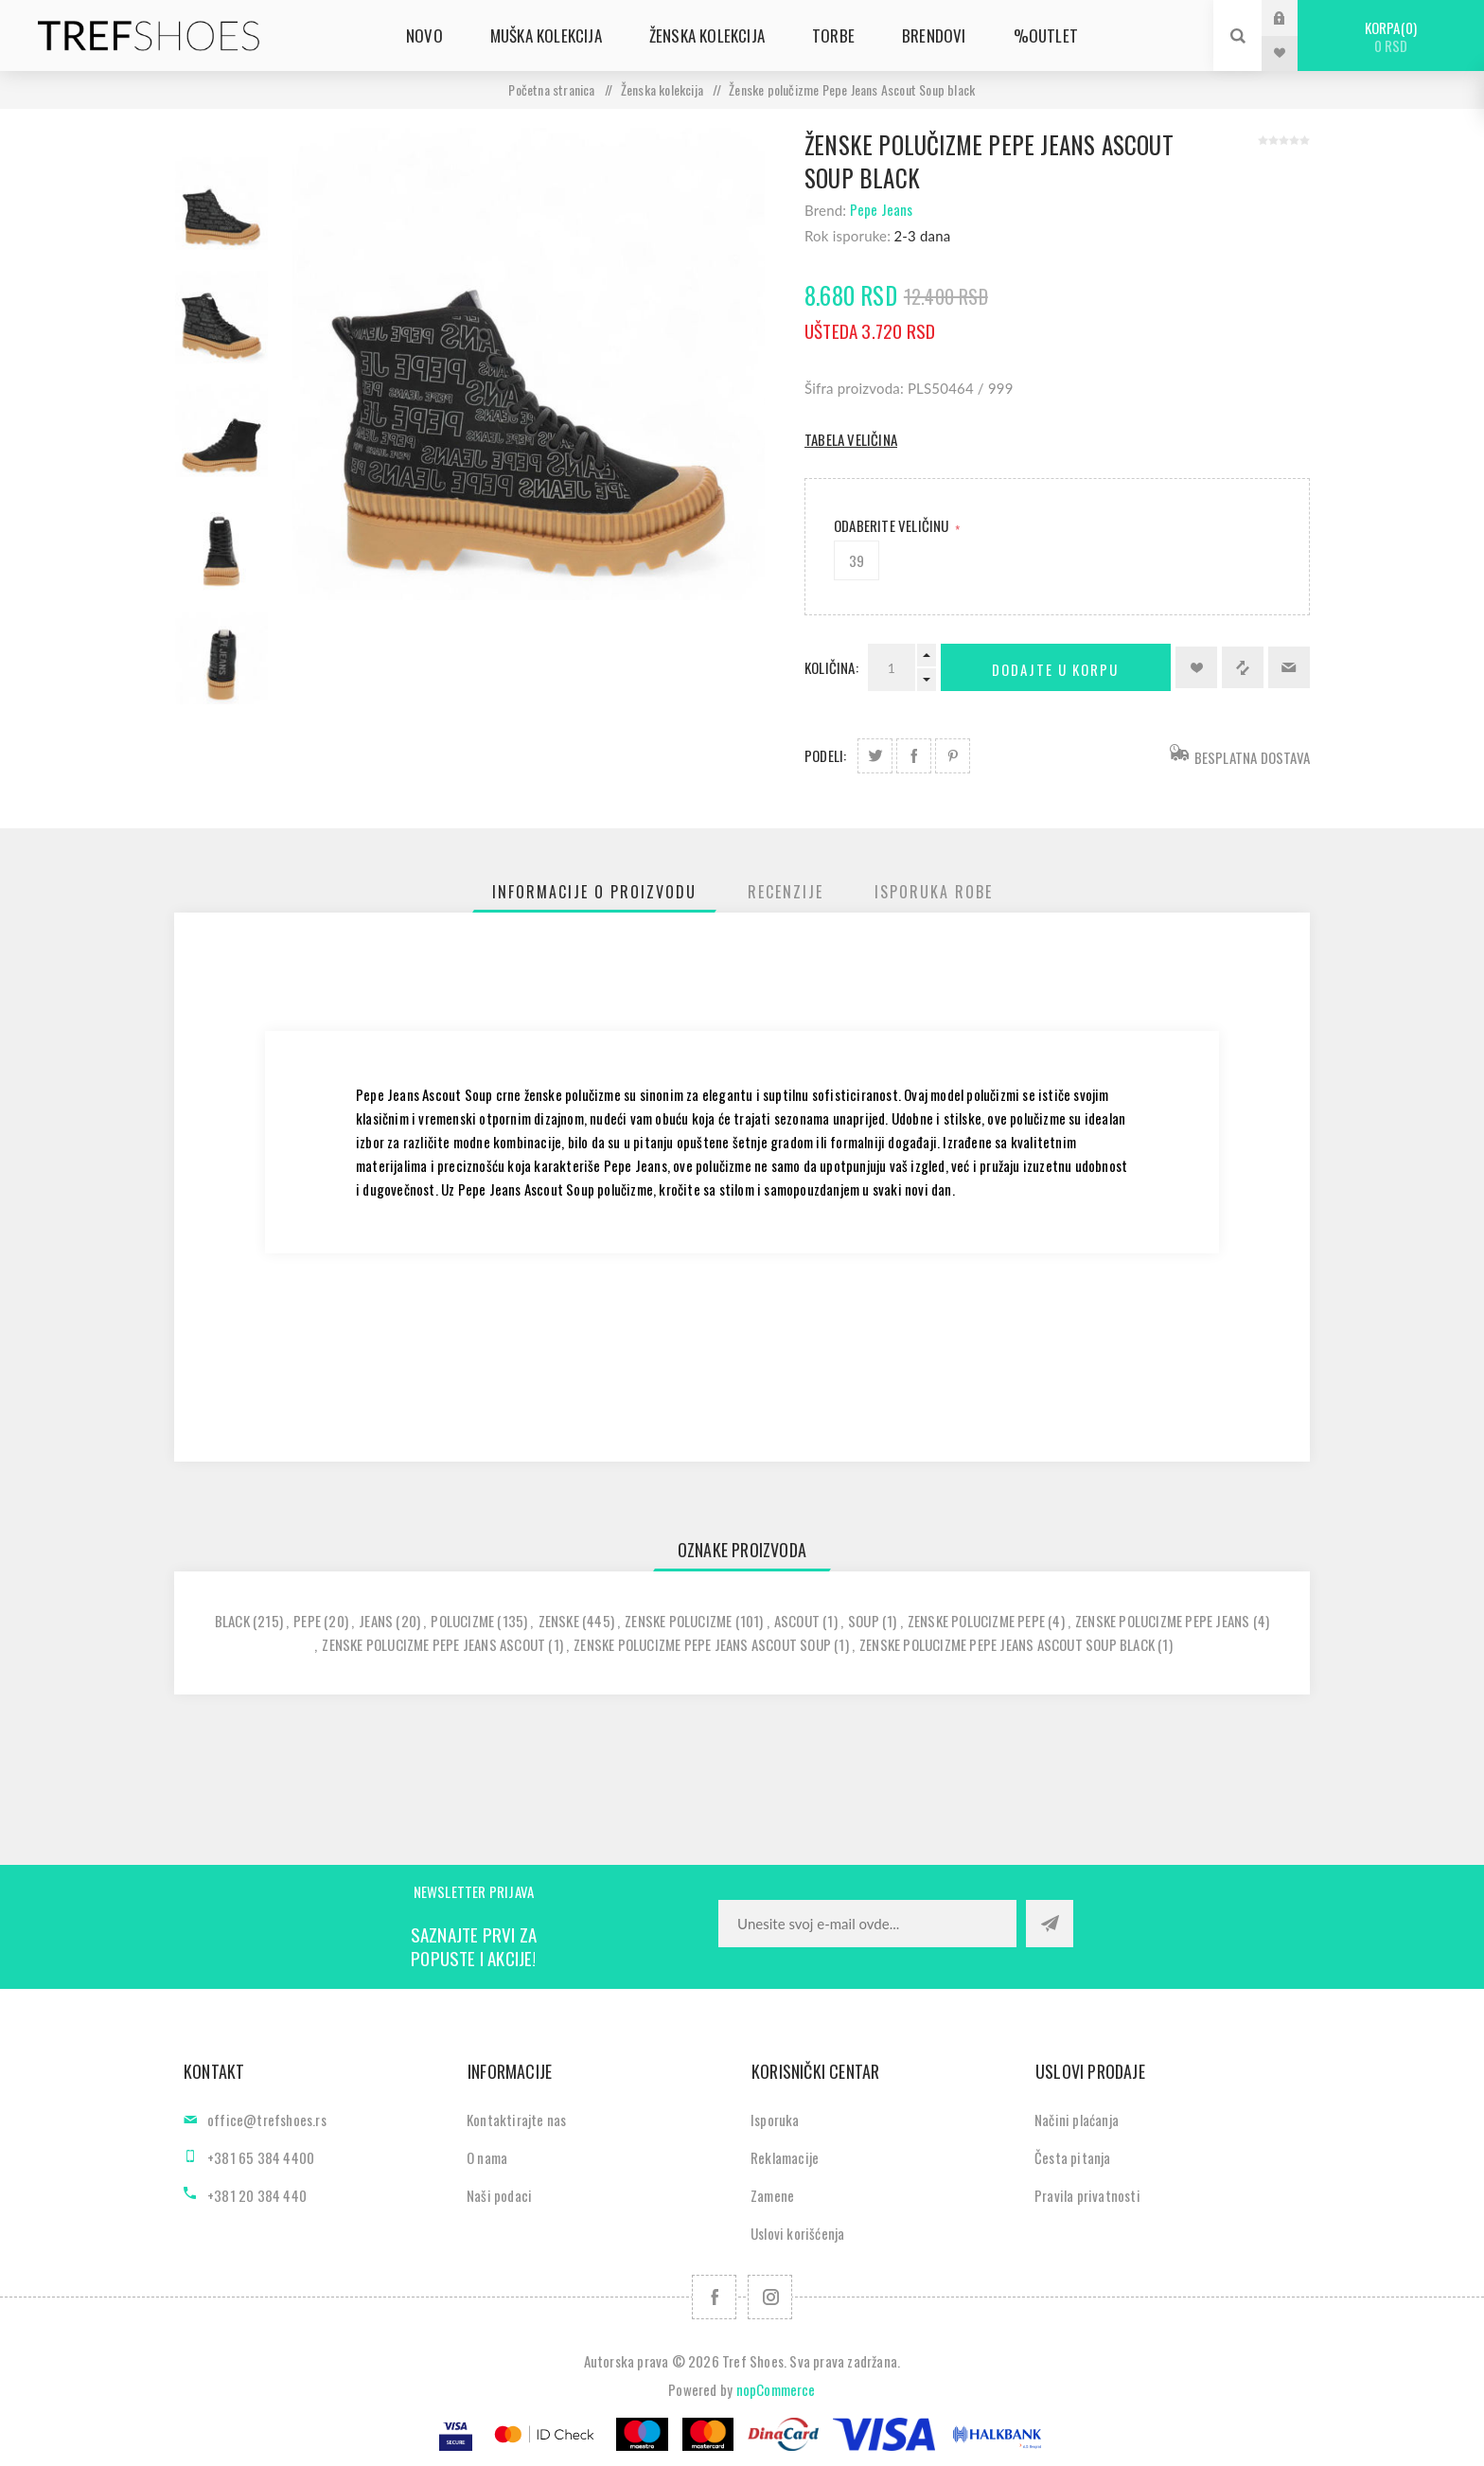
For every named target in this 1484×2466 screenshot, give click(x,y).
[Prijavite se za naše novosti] (867, 1923)
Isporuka (775, 2119)
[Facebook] (714, 2297)
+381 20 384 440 (257, 2195)
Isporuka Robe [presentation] (933, 891)
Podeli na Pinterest (952, 755)
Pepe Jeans (881, 209)
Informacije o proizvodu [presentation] (594, 891)
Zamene (772, 2195)
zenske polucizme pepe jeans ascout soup (702, 1644)
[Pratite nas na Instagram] (770, 2297)
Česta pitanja (1072, 2157)
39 (856, 560)
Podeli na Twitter (874, 755)
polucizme (462, 1620)
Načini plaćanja (1076, 2119)
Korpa (1390, 36)
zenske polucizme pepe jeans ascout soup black (1007, 1644)
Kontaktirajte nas (516, 2119)
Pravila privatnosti (1087, 2195)
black (232, 1620)
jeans (376, 1620)
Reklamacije (785, 2157)
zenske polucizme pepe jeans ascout (433, 1644)
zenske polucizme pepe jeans (1162, 1620)
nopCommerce (776, 2389)
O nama (487, 2157)
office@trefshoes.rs (267, 2119)
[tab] (594, 892)
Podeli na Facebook (913, 755)
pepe (307, 1620)
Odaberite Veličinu (893, 525)
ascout (797, 1620)
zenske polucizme (678, 1620)
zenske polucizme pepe (976, 1620)
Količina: (831, 667)
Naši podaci (499, 2195)
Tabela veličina (850, 439)
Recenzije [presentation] (785, 891)
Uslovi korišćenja (797, 2233)
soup (863, 1620)
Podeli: (825, 755)
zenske (559, 1620)
